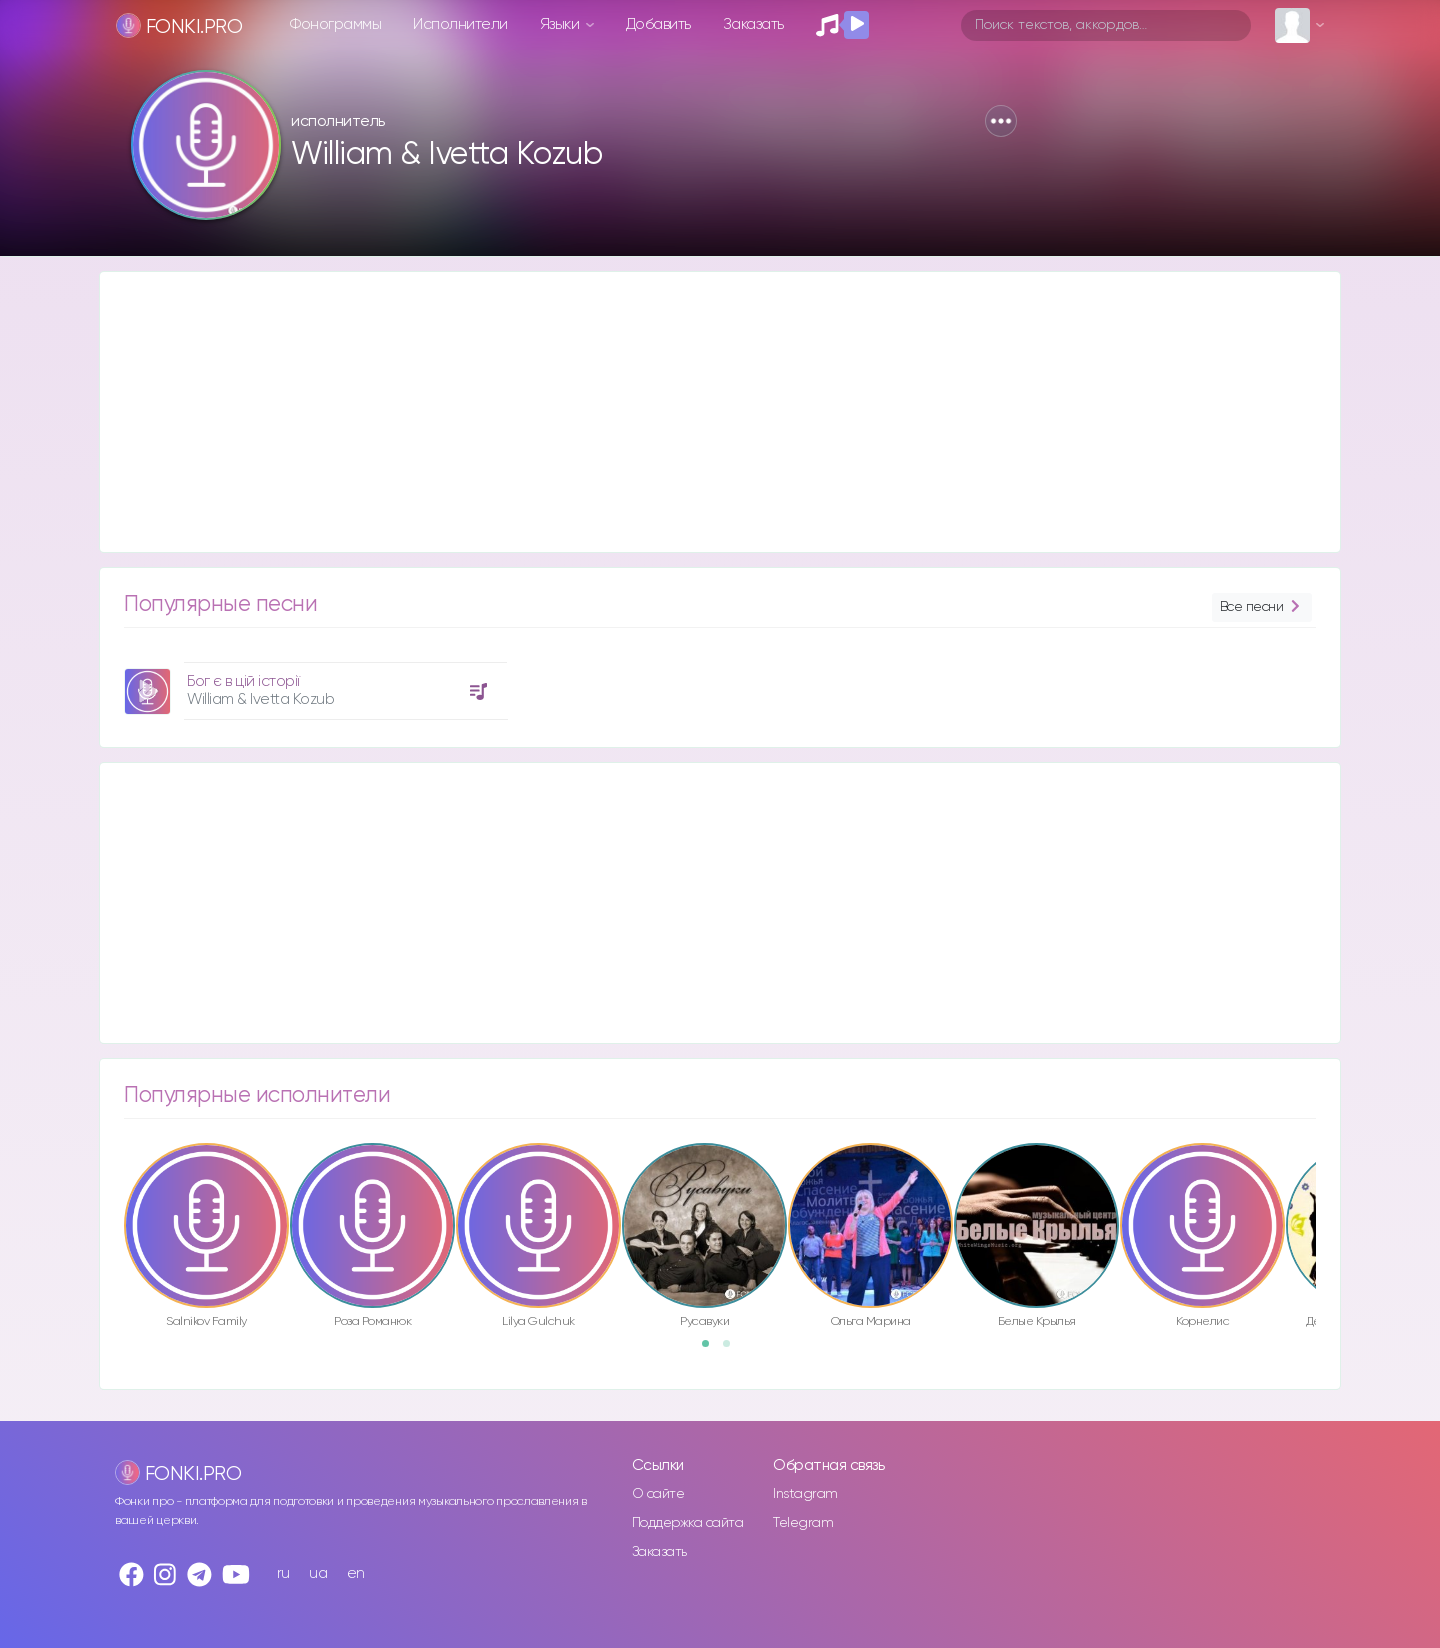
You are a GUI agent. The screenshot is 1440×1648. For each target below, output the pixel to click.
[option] (313, 683)
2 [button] (733, 1350)
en (356, 1573)
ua (318, 1573)
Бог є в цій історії (243, 681)
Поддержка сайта (688, 1523)
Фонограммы (335, 24)
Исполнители (460, 24)
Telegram (803, 1523)
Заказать (753, 24)
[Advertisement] (700, 412)
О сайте (658, 1494)
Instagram (805, 1494)
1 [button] (712, 1350)
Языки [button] (561, 24)
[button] (1001, 121)
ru (283, 1573)
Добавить (658, 24)
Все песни (1262, 607)
